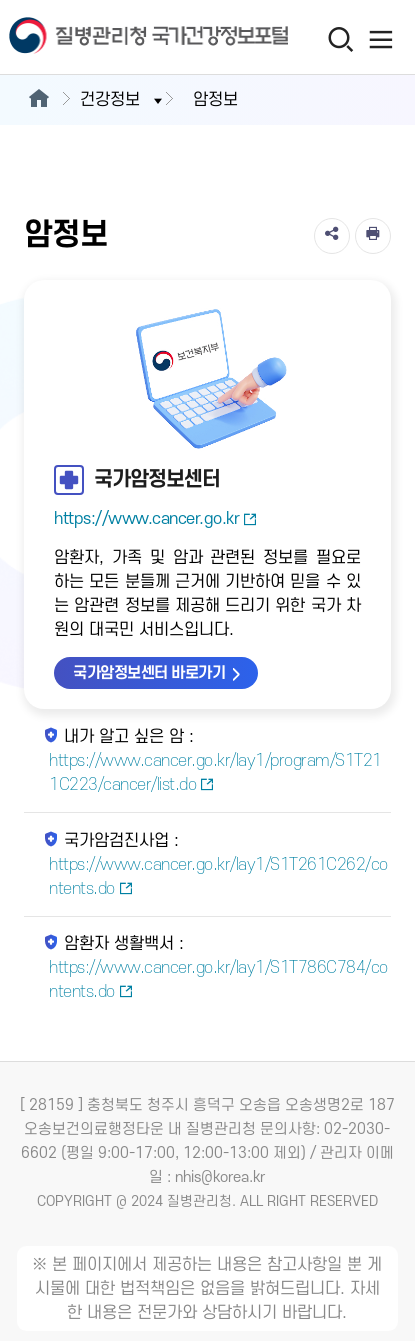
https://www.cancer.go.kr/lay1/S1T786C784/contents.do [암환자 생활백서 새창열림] (218, 980)
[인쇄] (373, 236)
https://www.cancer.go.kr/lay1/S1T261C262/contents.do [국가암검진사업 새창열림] (218, 877)
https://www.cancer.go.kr (156, 519)
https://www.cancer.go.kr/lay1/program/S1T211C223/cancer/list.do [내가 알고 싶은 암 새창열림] (215, 773)
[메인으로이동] (38, 100)
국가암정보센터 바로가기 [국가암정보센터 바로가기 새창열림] (149, 673)
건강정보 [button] (123, 100)
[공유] (332, 236)
